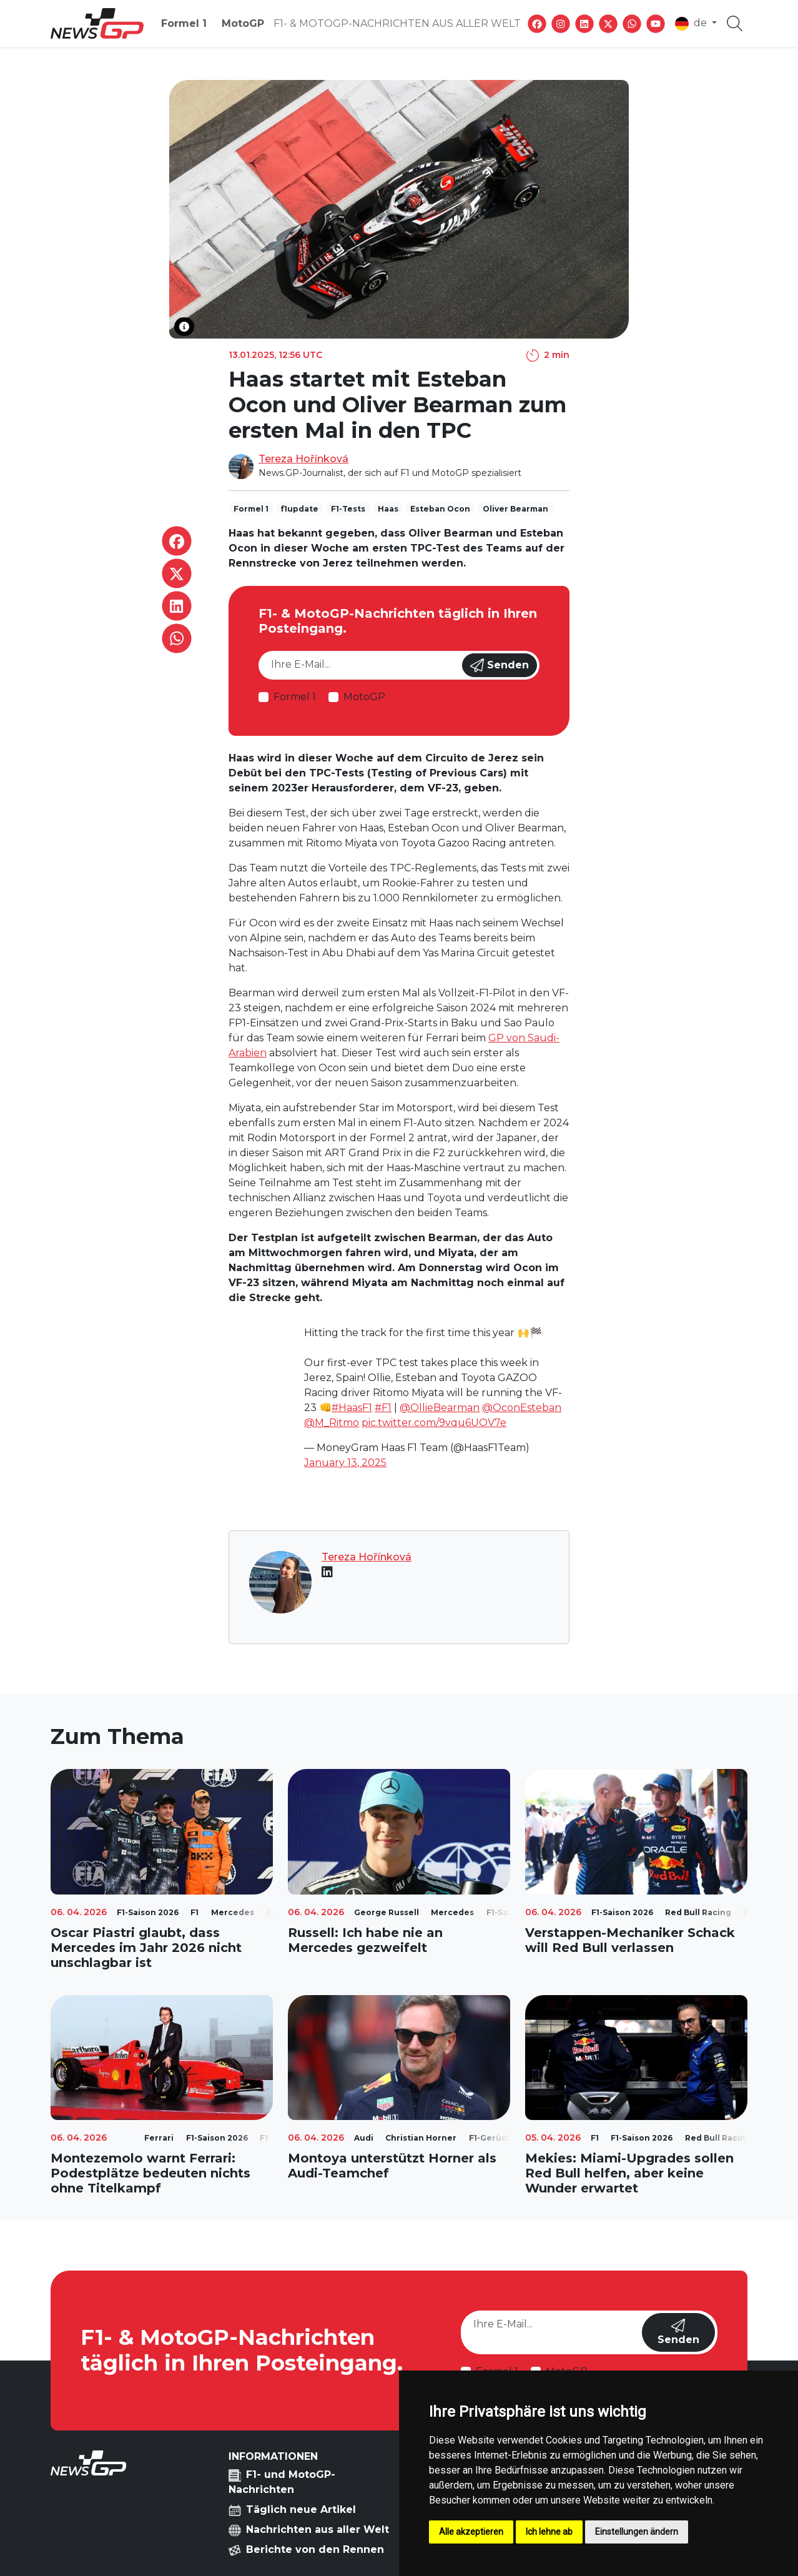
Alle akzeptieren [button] (471, 2532)
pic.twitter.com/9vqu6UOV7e (434, 1423)
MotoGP (243, 23)
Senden (499, 665)
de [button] (692, 24)
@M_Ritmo (331, 1423)
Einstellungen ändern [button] (636, 2532)
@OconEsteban (521, 1408)
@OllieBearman (440, 1408)
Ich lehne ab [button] (549, 2532)
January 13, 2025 (345, 1463)
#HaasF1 (352, 1408)
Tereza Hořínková (303, 459)
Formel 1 (184, 23)
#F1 (383, 1408)
